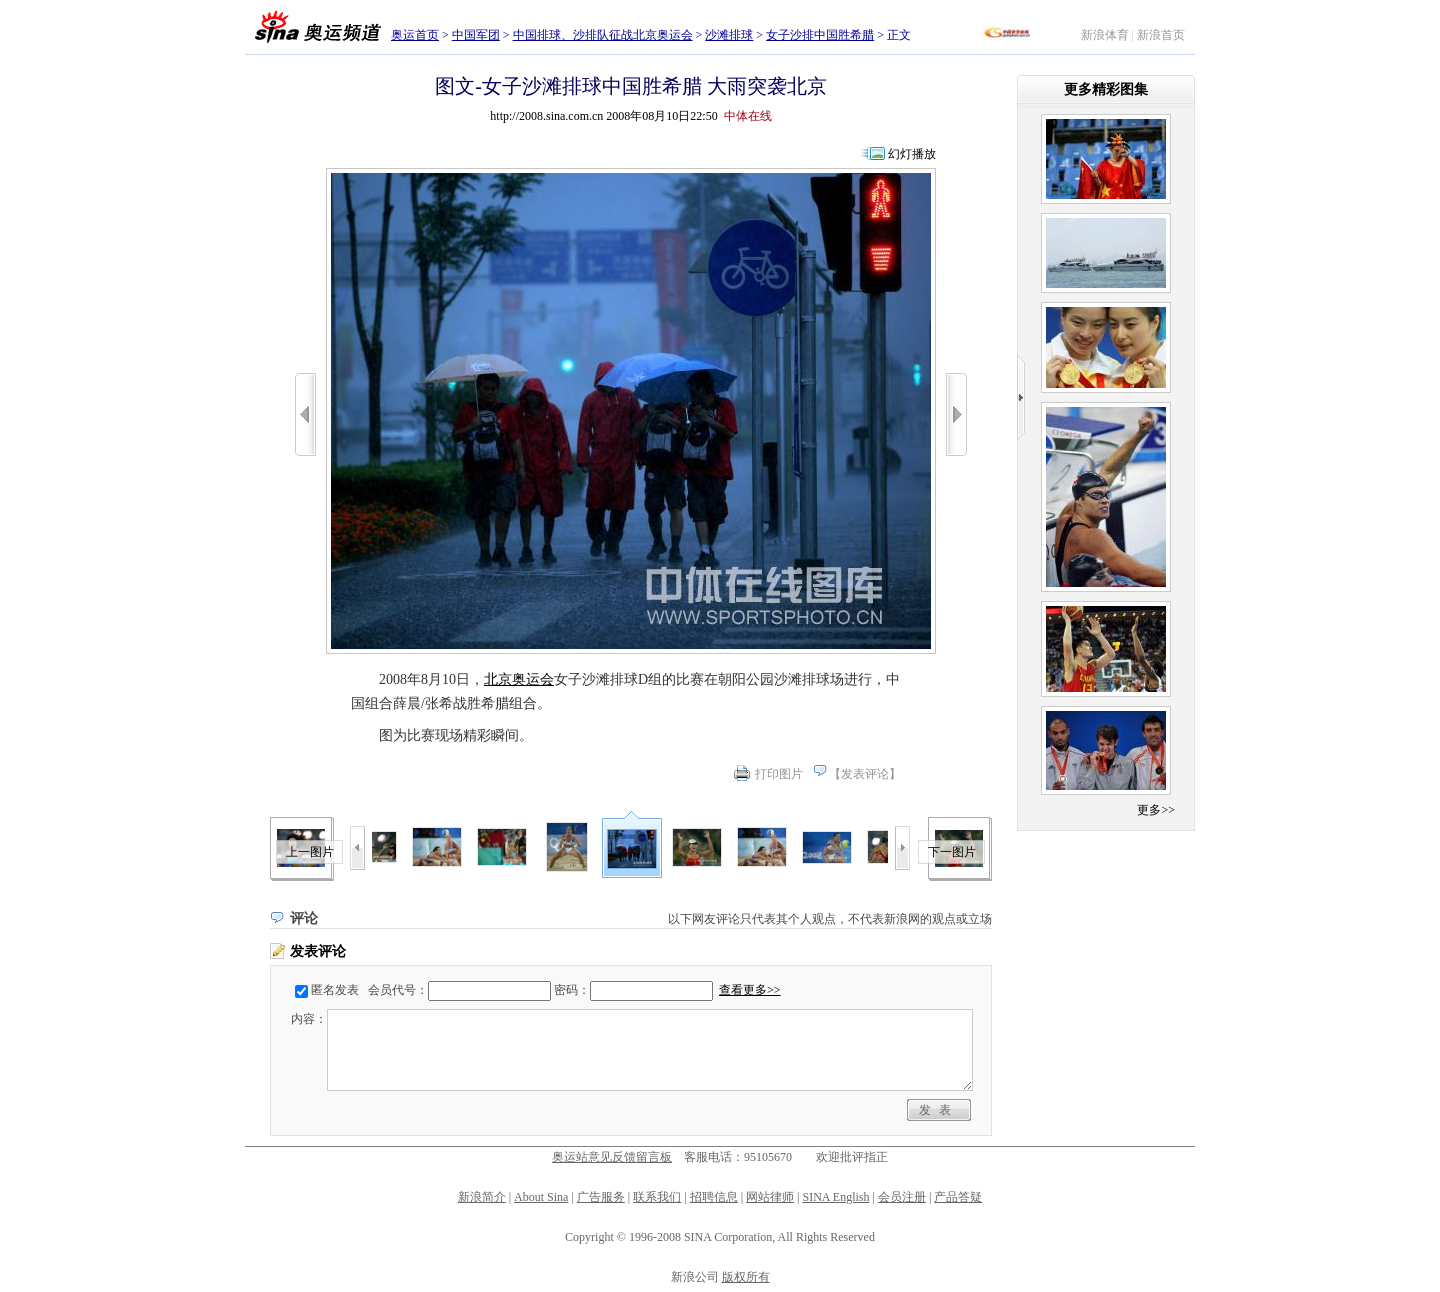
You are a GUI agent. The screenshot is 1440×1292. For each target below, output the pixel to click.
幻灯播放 (912, 154)
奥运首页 (415, 35)
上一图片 (310, 852)
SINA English (835, 1197)
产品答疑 (958, 1197)
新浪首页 (1161, 35)
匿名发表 (335, 990)
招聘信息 (714, 1197)
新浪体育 (1105, 35)
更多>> (1156, 810)
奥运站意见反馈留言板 (612, 1157)
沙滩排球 (729, 35)
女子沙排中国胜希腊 (820, 35)
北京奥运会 (519, 679)
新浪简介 (482, 1197)
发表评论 (865, 774)
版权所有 (746, 1277)
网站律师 (770, 1197)
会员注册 (902, 1197)
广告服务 (601, 1197)
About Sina (541, 1197)
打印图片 (779, 774)
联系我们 (657, 1197)
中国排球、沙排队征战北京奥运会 (603, 35)
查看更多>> (750, 990)
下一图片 (952, 852)
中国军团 (476, 35)
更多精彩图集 (1106, 89)
